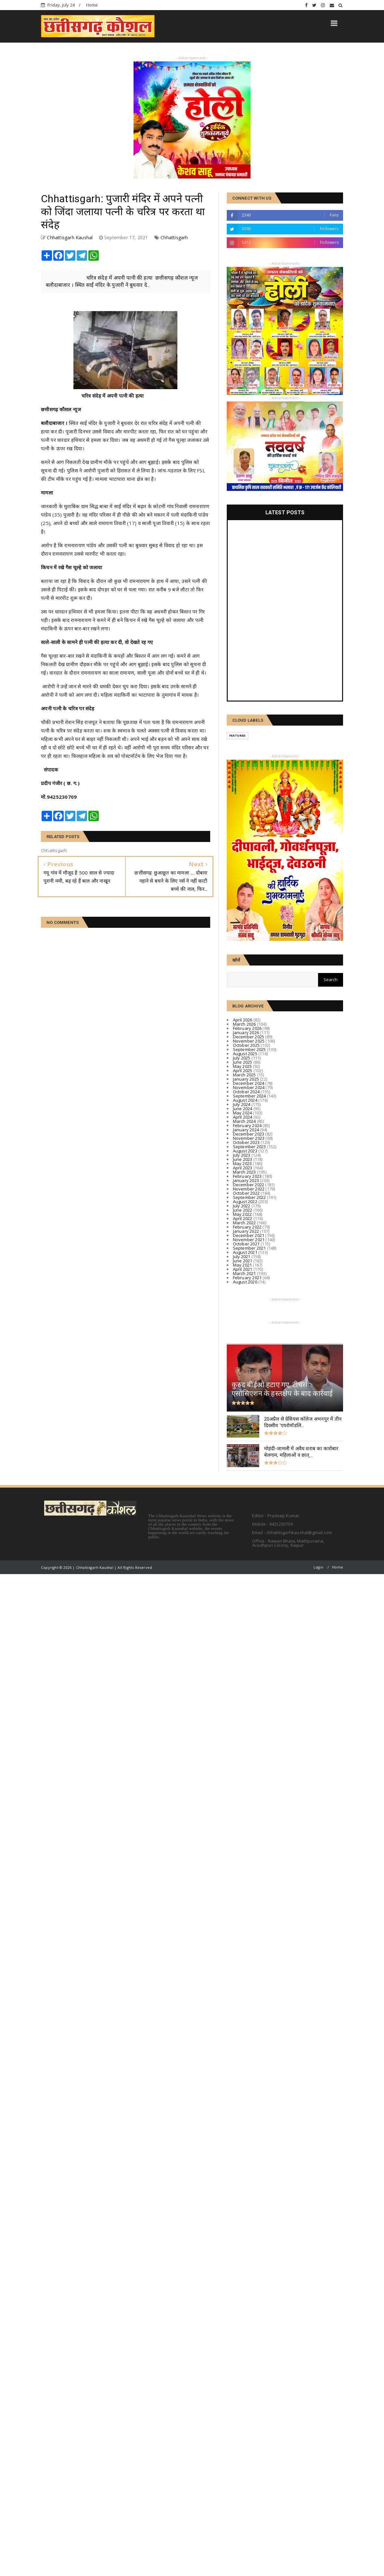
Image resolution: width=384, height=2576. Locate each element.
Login (318, 1567)
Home (92, 5)
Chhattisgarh (174, 237)
